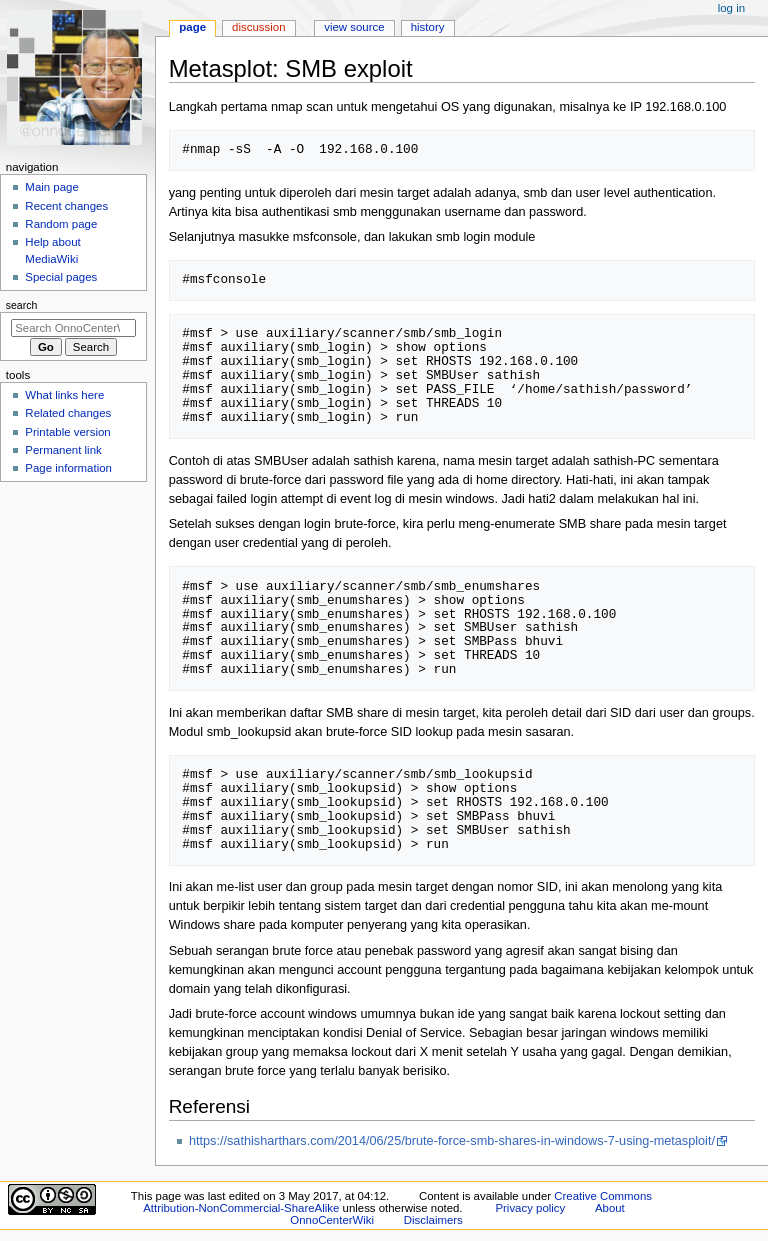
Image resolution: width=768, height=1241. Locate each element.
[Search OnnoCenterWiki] (73, 328)
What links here (64, 395)
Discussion (258, 27)
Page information (68, 468)
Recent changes (66, 206)
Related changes (68, 413)
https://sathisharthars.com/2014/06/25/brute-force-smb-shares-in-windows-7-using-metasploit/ (452, 1141)
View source (354, 27)
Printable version (67, 432)
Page (192, 27)
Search (22, 305)
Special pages (61, 277)
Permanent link (63, 450)
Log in (731, 8)
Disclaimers (433, 1220)
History (428, 27)
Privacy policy (530, 1208)
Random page (61, 224)
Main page (52, 187)
